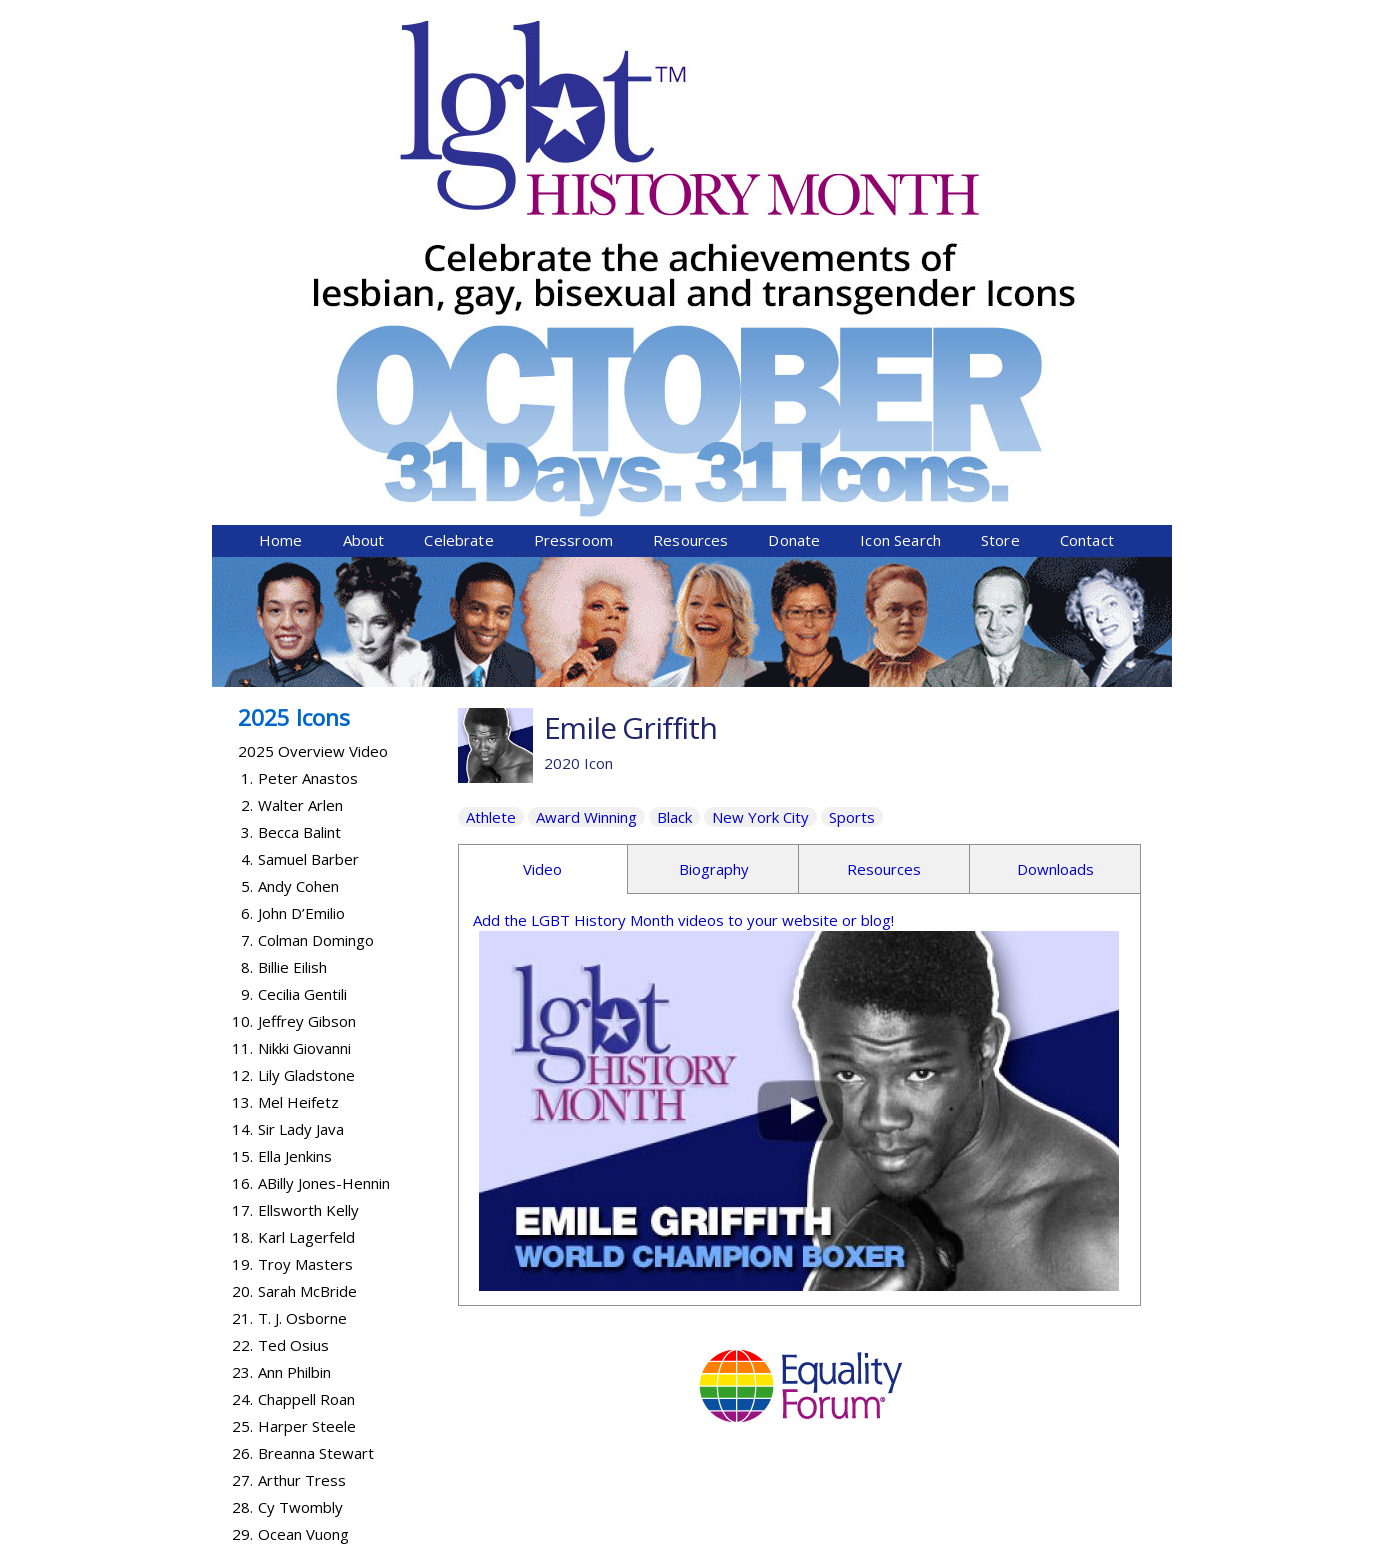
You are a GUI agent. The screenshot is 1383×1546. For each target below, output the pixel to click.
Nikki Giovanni (304, 699)
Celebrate (458, 191)
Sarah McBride (307, 942)
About (364, 191)
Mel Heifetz (298, 753)
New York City (760, 468)
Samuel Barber (308, 510)
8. (247, 618)
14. (242, 780)
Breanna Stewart (316, 1104)
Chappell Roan (306, 1050)
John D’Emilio (301, 564)
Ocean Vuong (303, 1185)
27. (242, 1131)
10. (242, 672)
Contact (1087, 191)
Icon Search (900, 191)
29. (242, 1185)
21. (242, 969)
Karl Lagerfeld (306, 888)
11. (242, 699)
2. (247, 456)
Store (1000, 191)
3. (247, 483)
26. (242, 1104)
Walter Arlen (300, 456)
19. (242, 915)
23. (242, 1023)
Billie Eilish (292, 618)
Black (674, 468)
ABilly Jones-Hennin (324, 834)
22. (242, 996)
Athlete (491, 468)
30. (242, 1212)
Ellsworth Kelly (308, 861)
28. (242, 1158)
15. (242, 807)
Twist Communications (1096, 1533)
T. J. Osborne (302, 969)
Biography (714, 520)
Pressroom (573, 191)
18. (242, 888)
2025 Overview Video (313, 402)
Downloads (1055, 520)
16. (242, 834)
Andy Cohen (298, 537)
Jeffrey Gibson (307, 672)
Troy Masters (305, 915)
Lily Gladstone (306, 726)
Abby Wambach (311, 1212)
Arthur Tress (302, 1131)
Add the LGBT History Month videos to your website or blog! (683, 571)
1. (247, 429)
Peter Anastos (308, 429)
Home (281, 191)
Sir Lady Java (301, 780)
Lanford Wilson (309, 1239)
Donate (794, 191)
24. (242, 1050)
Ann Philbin (294, 1023)
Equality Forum (448, 1533)
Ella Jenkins (295, 807)
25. (242, 1077)
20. (242, 942)
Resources (690, 191)
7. (247, 591)
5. (247, 537)
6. (247, 564)
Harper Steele (307, 1077)
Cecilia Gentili (302, 645)
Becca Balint (299, 483)
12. (242, 726)
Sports (852, 468)
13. (242, 753)
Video (542, 520)
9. (247, 645)
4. (247, 510)
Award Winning (586, 468)
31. (242, 1239)
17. (242, 861)
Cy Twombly (300, 1158)
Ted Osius (293, 996)
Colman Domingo (316, 591)
